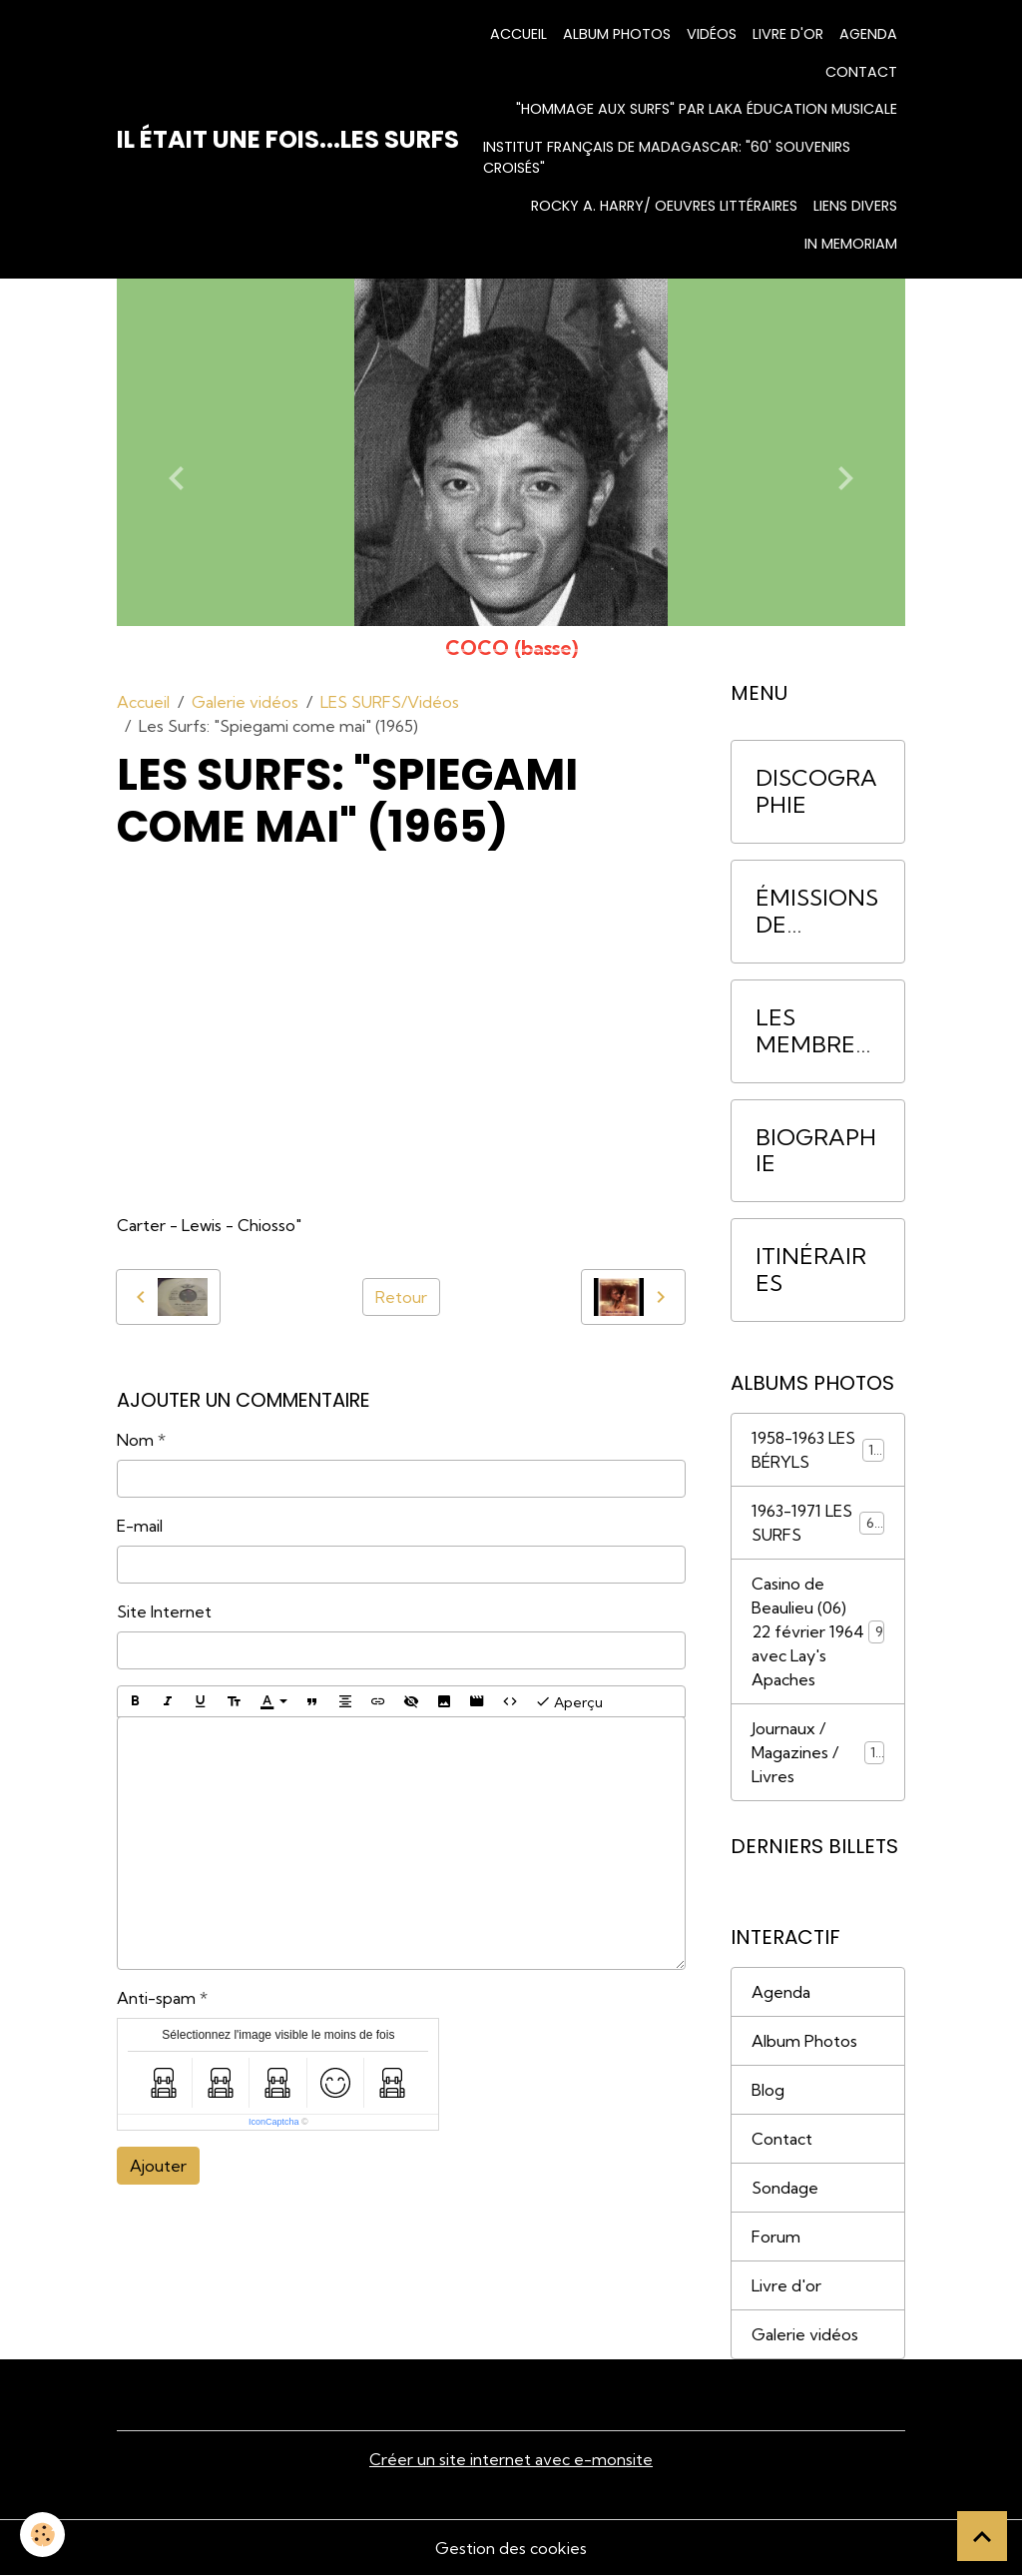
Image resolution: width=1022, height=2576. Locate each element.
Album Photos (804, 2041)
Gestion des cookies (511, 2548)
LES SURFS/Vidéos (389, 702)
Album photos (617, 34)
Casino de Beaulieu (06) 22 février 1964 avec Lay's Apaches (818, 1631)
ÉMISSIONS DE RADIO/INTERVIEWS (817, 912)
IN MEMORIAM (850, 244)
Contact (861, 72)
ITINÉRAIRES (811, 1270)
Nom (135, 1440)
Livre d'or (788, 34)
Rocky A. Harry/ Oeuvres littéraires (664, 206)
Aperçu (569, 1701)
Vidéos (712, 34)
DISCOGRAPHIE (816, 792)
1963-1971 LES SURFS (818, 1523)
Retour (401, 1297)
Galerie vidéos (245, 702)
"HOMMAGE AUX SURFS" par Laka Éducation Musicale (706, 109)
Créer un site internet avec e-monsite (511, 2459)
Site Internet (164, 1611)
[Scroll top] (982, 2536)
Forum (776, 2237)
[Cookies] (42, 2534)
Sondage (785, 2188)
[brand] (288, 140)
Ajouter (158, 2166)
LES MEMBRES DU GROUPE (812, 1031)
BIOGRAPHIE (816, 1151)
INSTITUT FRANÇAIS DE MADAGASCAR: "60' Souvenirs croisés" (666, 158)
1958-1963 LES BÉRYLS (818, 1450)
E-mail (140, 1526)
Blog (768, 2090)
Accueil (518, 34)
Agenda (868, 34)
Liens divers (855, 206)
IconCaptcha (274, 2122)
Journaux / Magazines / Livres (818, 1752)
